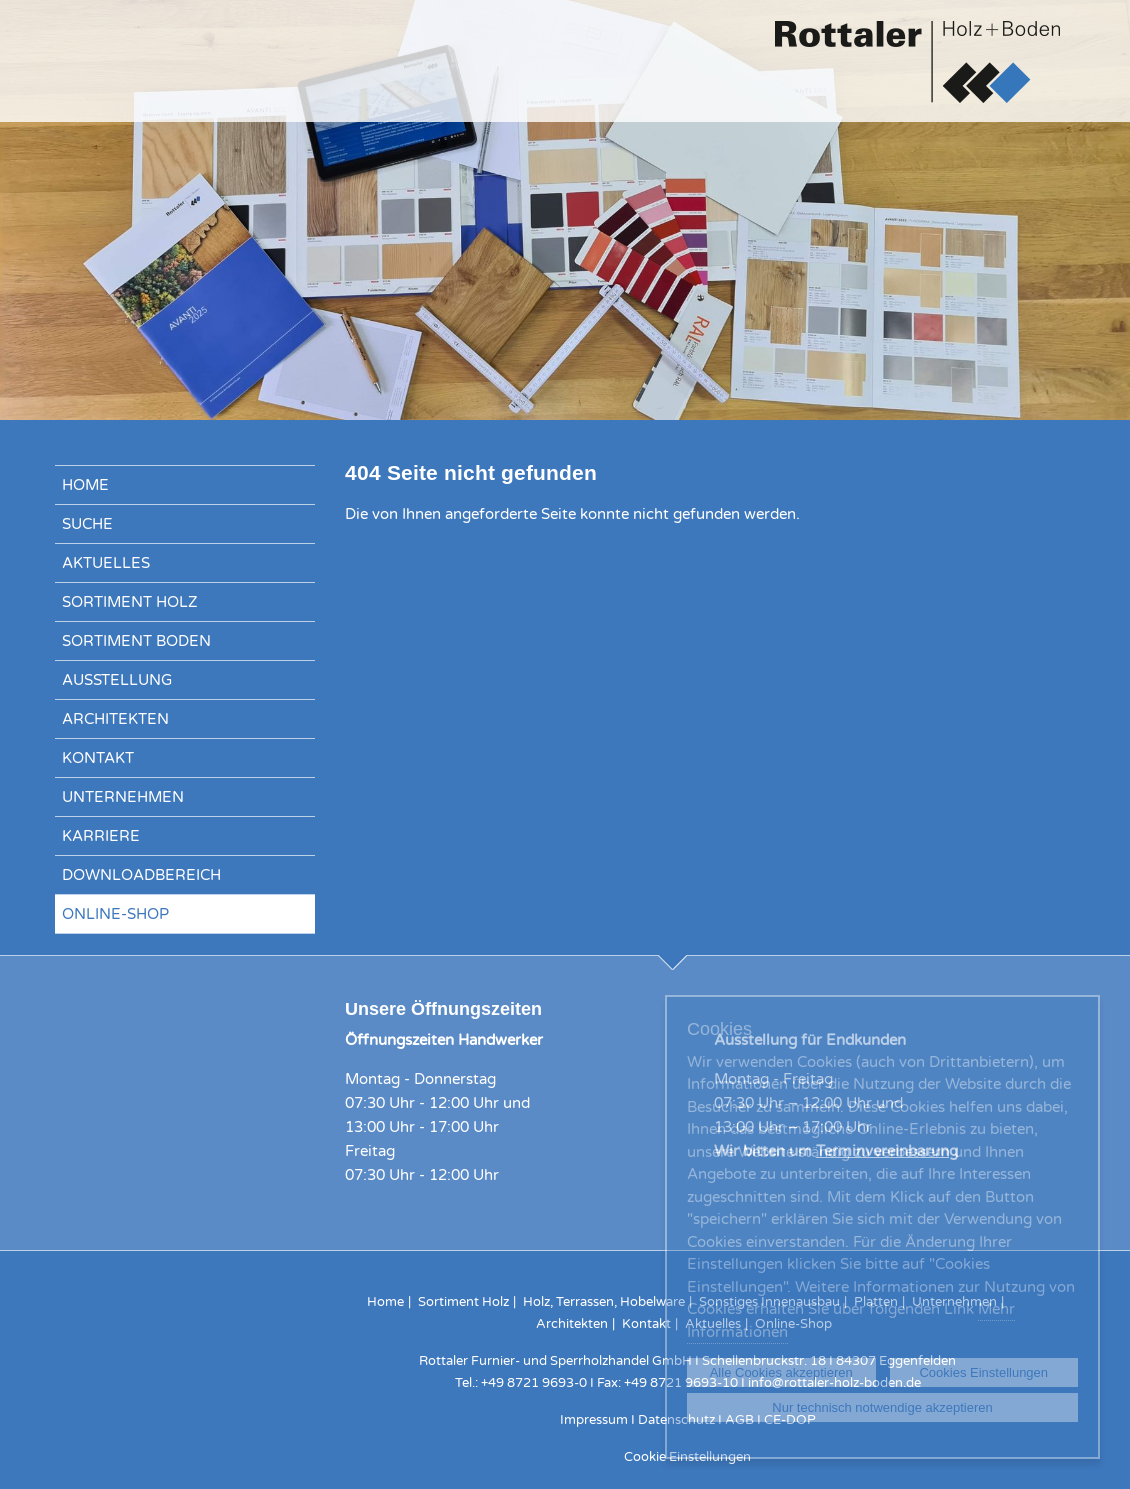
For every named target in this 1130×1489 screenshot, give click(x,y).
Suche (87, 524)
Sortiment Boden (136, 641)
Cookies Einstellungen (983, 1372)
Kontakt (98, 758)
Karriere (101, 836)
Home (85, 485)
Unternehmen (123, 797)
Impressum (594, 1420)
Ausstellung (117, 680)
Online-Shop (115, 914)
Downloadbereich (141, 875)
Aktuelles (106, 563)
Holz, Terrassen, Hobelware (604, 1302)
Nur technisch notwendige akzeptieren (882, 1407)
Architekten (115, 719)
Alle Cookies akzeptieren (781, 1372)
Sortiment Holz (130, 602)
